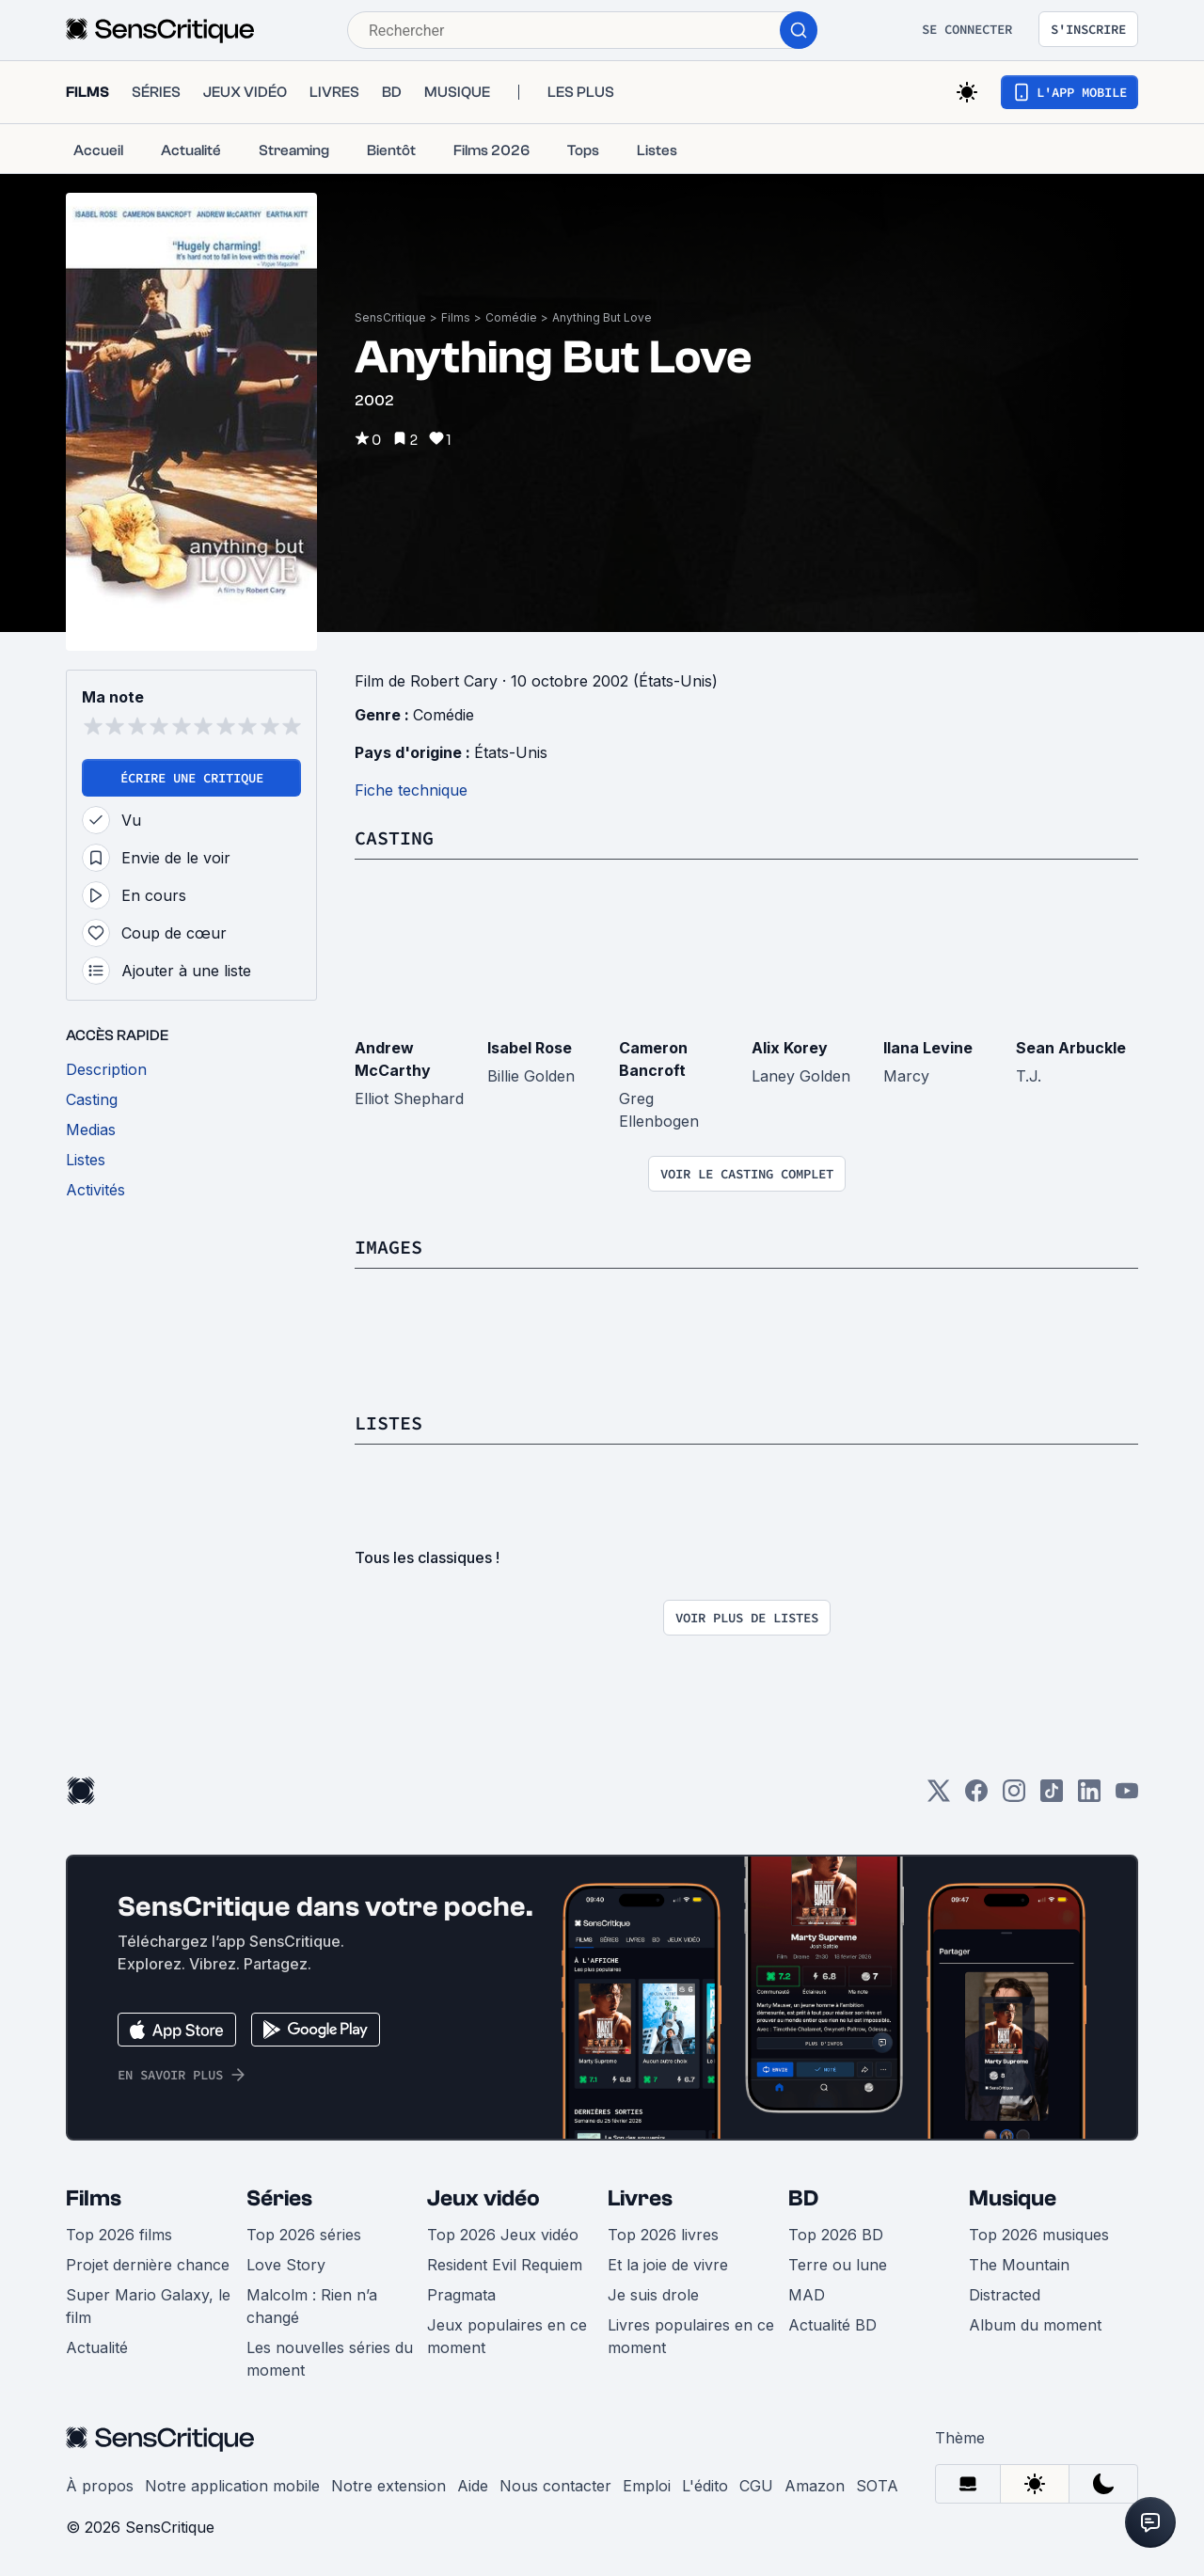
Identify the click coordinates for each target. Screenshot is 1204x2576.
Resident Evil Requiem (504, 2264)
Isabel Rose (529, 1047)
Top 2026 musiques (1039, 2234)
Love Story (285, 2264)
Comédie (511, 317)
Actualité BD (832, 2324)
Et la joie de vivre (668, 2264)
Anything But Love (602, 317)
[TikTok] (1051, 1797)
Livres (640, 2198)
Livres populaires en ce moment (691, 2336)
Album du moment (1035, 2324)
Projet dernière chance (148, 2264)
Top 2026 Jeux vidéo (502, 2234)
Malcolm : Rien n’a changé (311, 2306)
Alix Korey (790, 1047)
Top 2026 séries (303, 2234)
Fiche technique (411, 790)
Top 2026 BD (835, 2234)
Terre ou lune (837, 2264)
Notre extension (388, 2485)
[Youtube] (1127, 1797)
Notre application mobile (232, 2485)
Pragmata (461, 2294)
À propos (100, 2485)
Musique (1012, 2198)
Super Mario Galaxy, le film (148, 2306)
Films (455, 317)
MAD (806, 2294)
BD (803, 2198)
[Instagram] (1014, 1797)
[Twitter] (938, 1797)
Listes (388, 1422)
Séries (279, 2198)
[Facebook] (976, 1797)
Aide (472, 2485)
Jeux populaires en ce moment (507, 2336)
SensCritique (390, 317)
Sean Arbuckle (1071, 1047)
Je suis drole (653, 2294)
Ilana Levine (928, 1047)
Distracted (1004, 2294)
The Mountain (1019, 2264)
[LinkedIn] (1089, 1797)
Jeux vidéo (483, 2198)
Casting (394, 837)
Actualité (97, 2347)
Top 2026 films (119, 2234)
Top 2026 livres (663, 2234)
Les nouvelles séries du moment (329, 2358)
